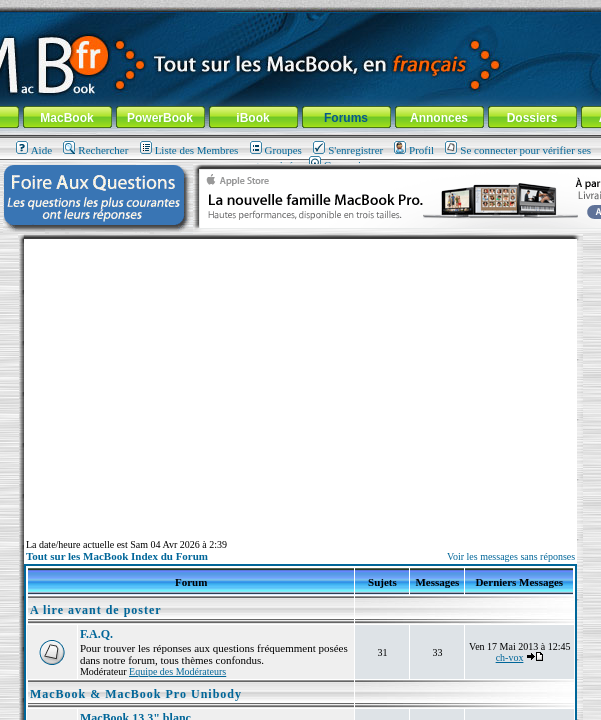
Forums (346, 118)
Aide (34, 150)
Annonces (439, 118)
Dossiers (532, 118)
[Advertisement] (301, 379)
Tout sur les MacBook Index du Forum (117, 556)
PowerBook (160, 118)
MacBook (66, 118)
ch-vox (510, 657)
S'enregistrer (348, 150)
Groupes (276, 150)
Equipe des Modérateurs (177, 671)
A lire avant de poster (96, 610)
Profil (414, 150)
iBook (252, 118)
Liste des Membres (189, 150)
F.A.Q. (96, 634)
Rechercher (95, 150)
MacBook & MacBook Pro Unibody (136, 694)
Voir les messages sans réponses (511, 556)
